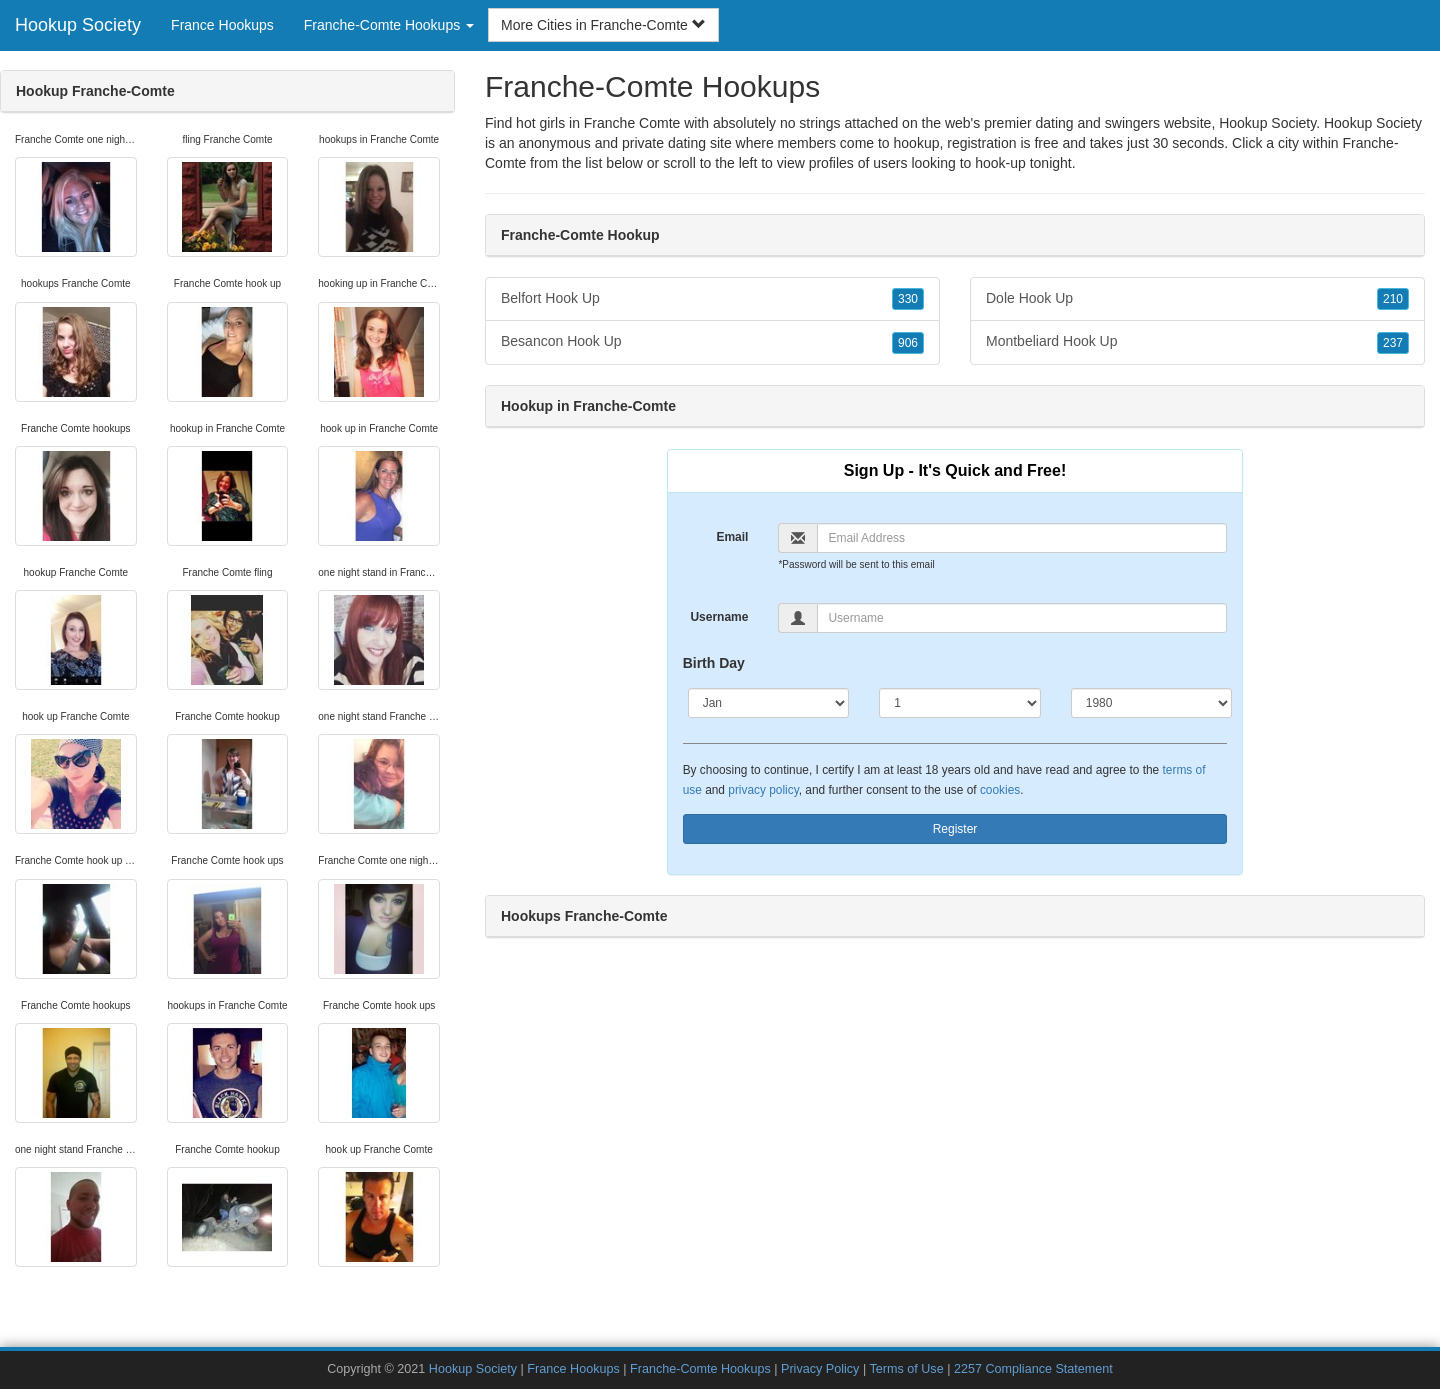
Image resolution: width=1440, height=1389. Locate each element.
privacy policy (763, 790)
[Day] (960, 703)
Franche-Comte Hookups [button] (389, 25)
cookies (1000, 790)
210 (1393, 299)
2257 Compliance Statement (1033, 1369)
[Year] (1152, 703)
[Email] (1022, 538)
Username (719, 617)
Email (732, 537)
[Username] (1022, 618)
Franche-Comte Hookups (700, 1369)
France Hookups (222, 25)
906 (908, 343)
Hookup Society (78, 25)
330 (908, 299)
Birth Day (714, 663)
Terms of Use (906, 1369)
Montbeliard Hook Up (1197, 342)
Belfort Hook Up (712, 299)
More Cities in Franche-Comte (603, 25)
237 (1393, 343)
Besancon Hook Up (712, 342)
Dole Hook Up (1197, 299)
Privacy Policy (820, 1369)
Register (955, 829)
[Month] (769, 703)
